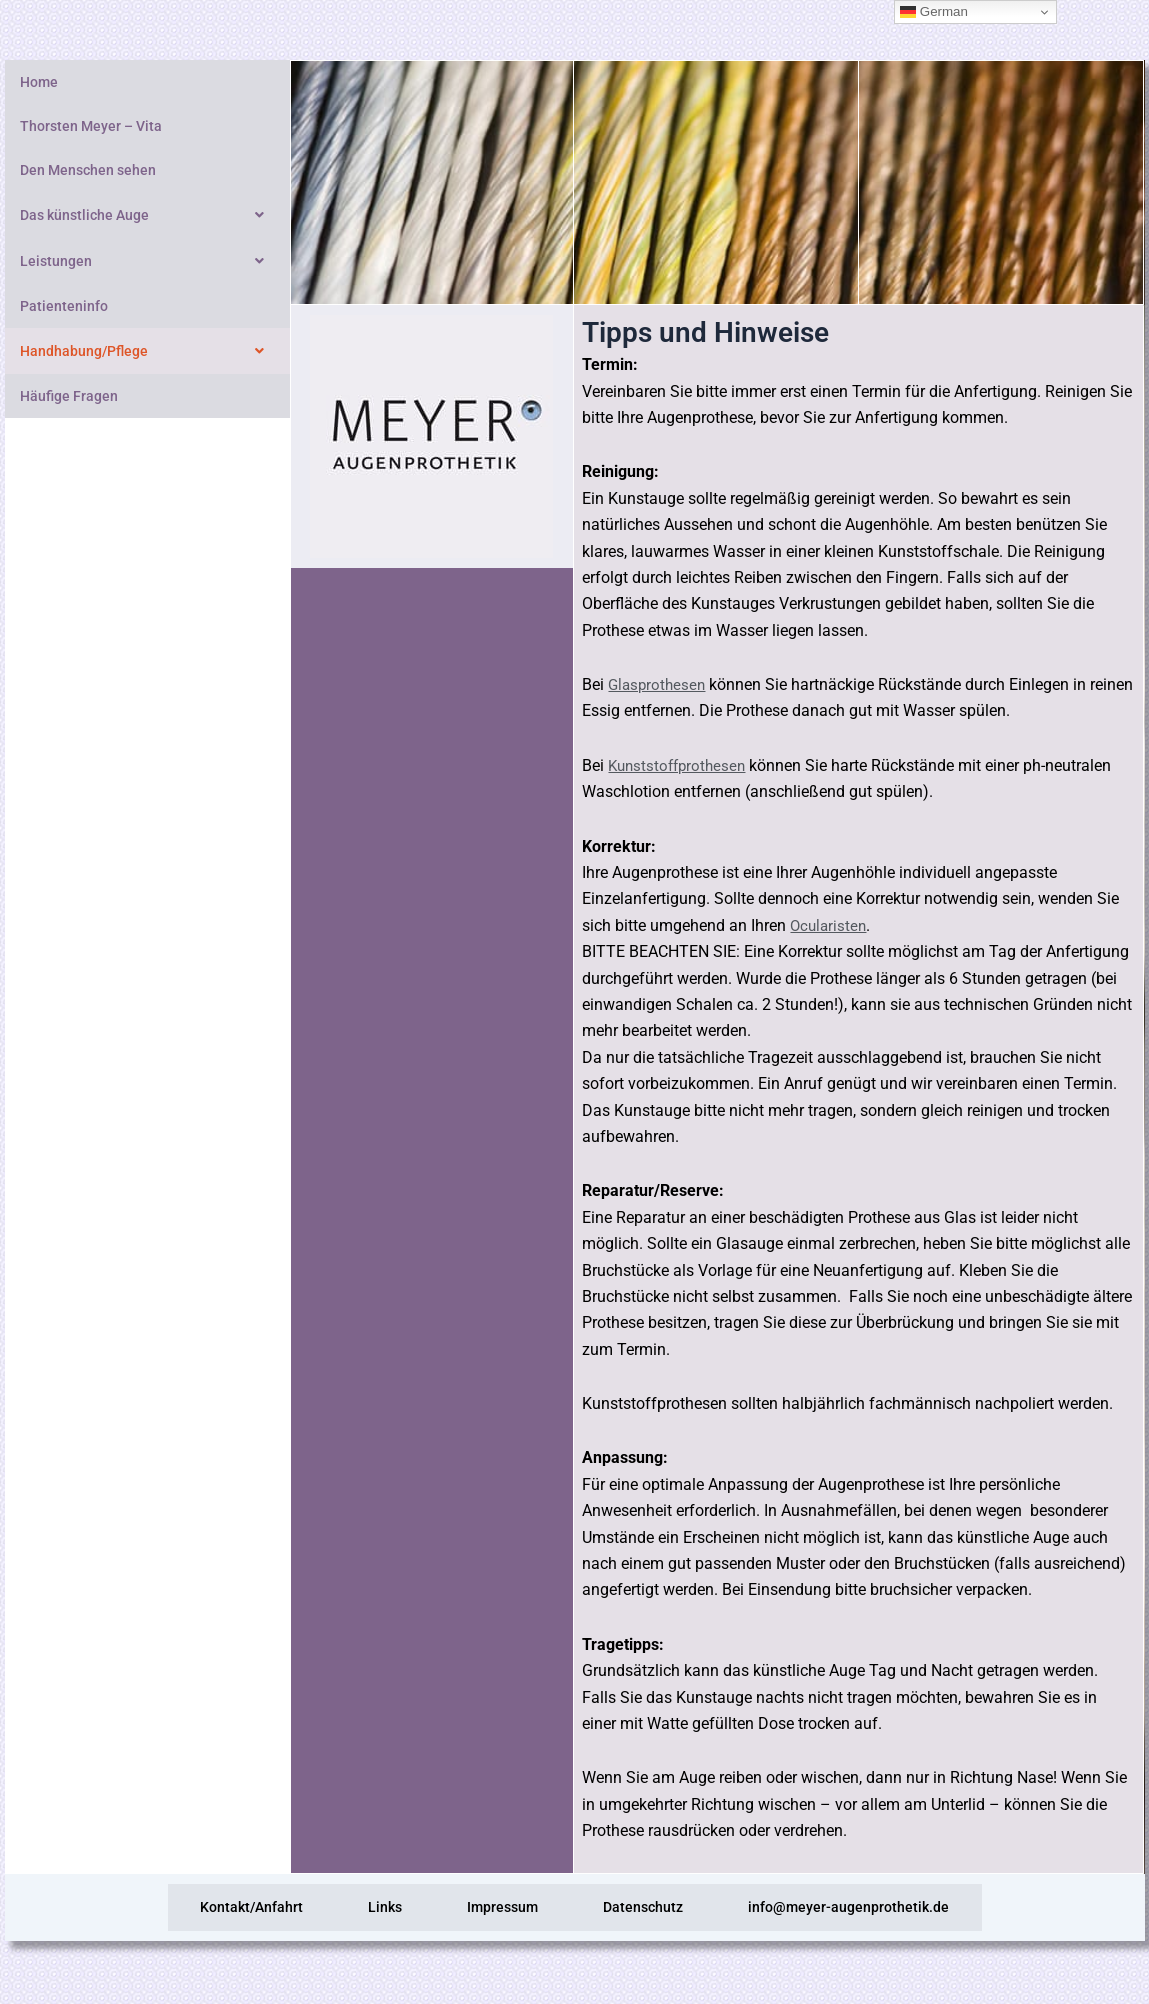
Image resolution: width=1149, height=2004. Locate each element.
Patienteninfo (64, 306)
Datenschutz (678, 1909)
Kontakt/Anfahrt (181, 1909)
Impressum (502, 1909)
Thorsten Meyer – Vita (91, 126)
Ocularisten (830, 925)
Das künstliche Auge (147, 215)
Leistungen (147, 261)
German (934, 12)
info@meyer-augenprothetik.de (918, 1909)
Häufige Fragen (69, 396)
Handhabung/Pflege (147, 351)
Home (39, 82)
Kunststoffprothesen (680, 765)
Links (350, 1909)
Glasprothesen (659, 684)
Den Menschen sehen (88, 170)
